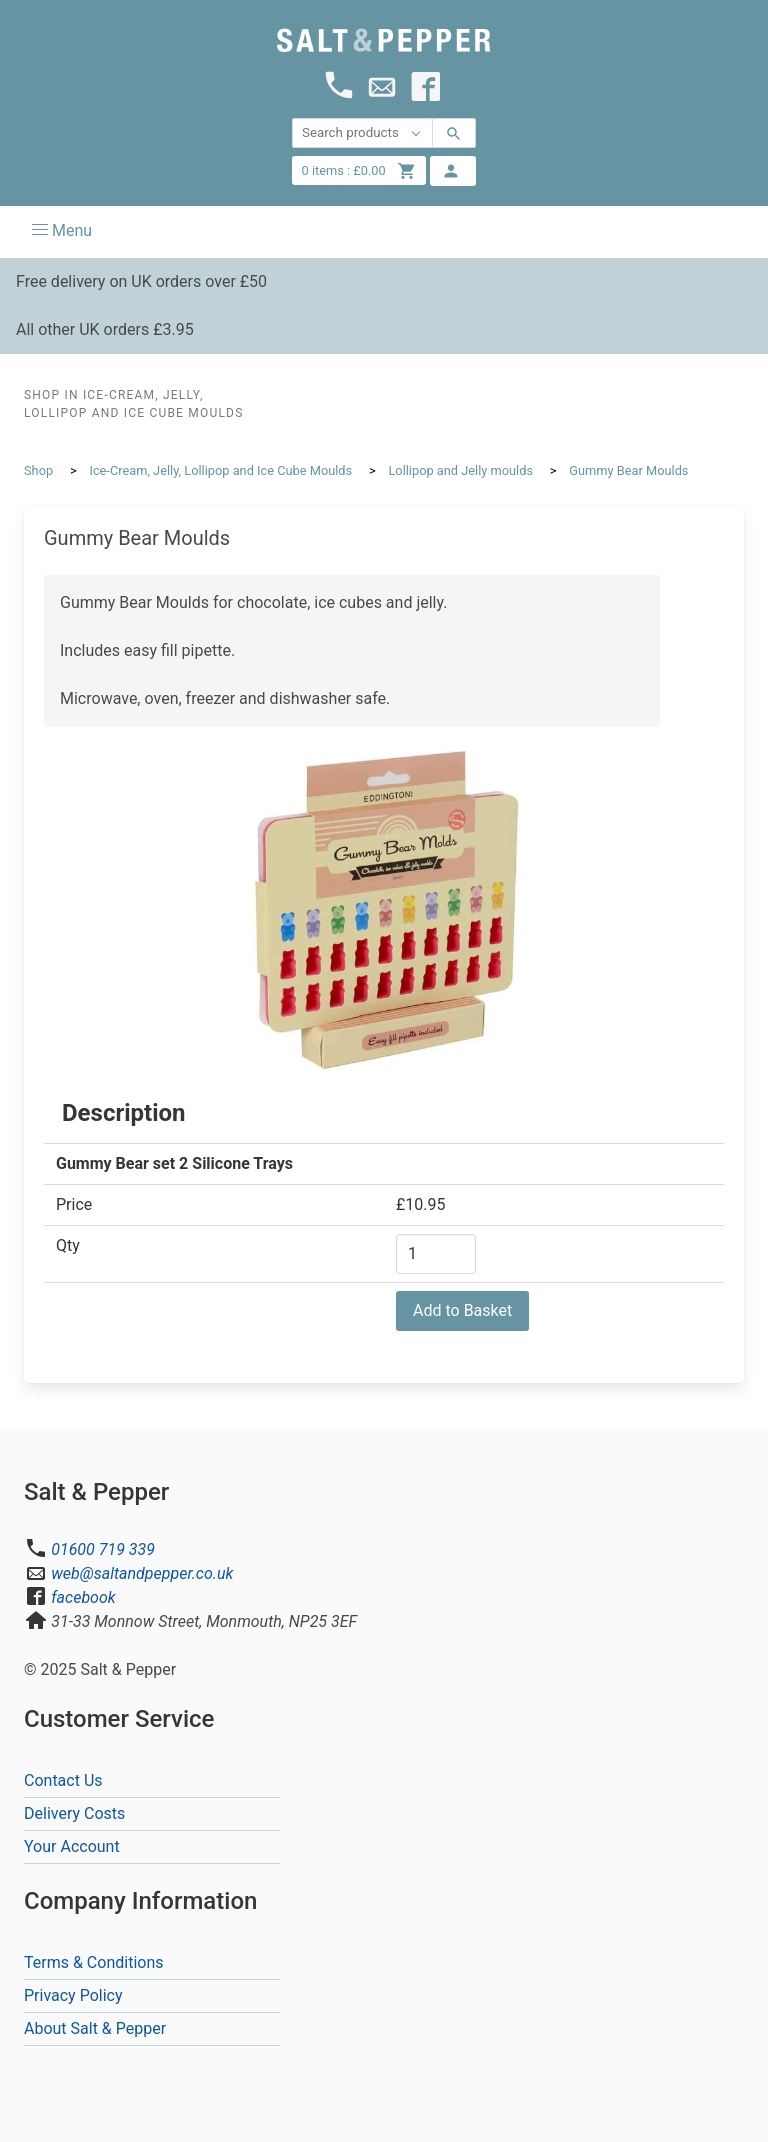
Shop (38, 470)
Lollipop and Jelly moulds (460, 470)
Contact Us (63, 1780)
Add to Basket (462, 1310)
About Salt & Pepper (95, 2028)
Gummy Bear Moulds (628, 470)
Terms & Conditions (94, 1962)
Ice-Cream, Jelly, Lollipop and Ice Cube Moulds (220, 470)
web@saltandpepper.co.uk (142, 1573)
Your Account (72, 1846)
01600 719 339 (103, 1549)
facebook (83, 1597)
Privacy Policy (73, 1995)
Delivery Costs (74, 1813)
